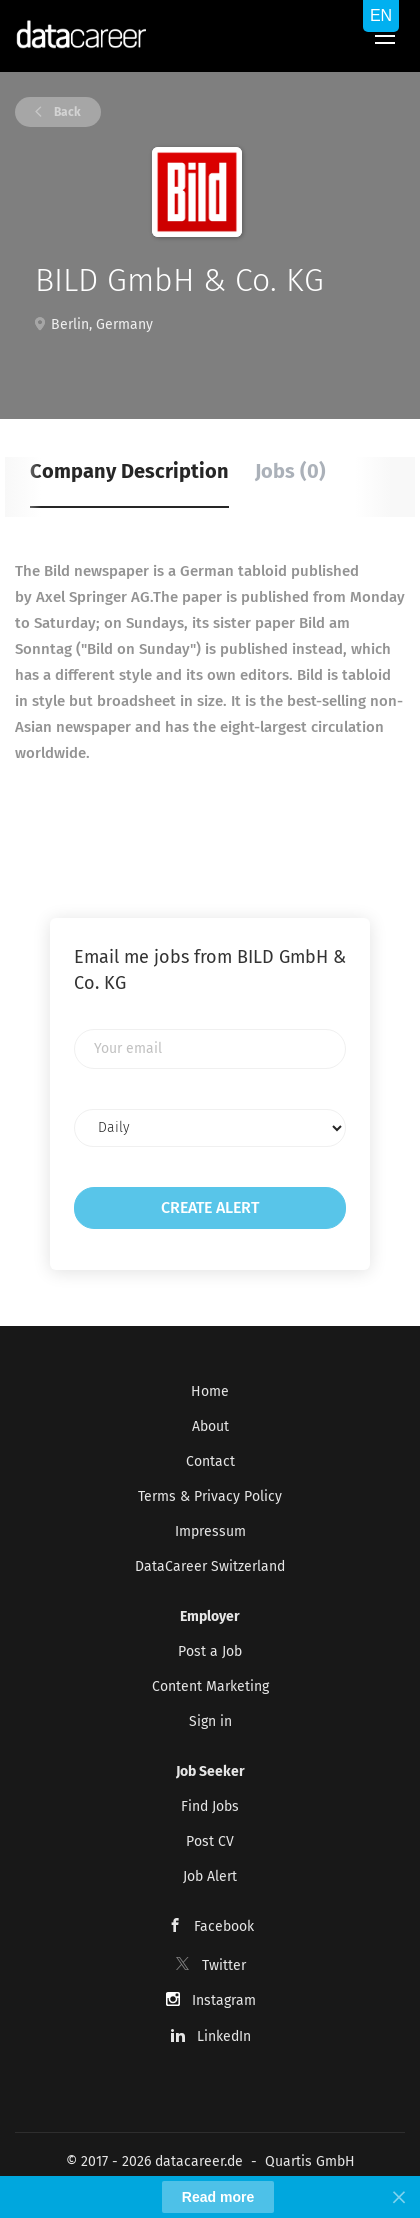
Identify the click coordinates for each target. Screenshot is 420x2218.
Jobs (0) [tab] (290, 471)
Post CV (210, 1841)
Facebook (224, 1926)
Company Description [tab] (129, 471)
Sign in (210, 1721)
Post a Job (210, 1651)
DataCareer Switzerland (210, 1566)
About (210, 1426)
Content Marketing (210, 1686)
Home (210, 1391)
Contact (210, 1461)
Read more (218, 2197)
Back (66, 112)
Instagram (224, 2000)
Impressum (210, 1531)
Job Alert (210, 1876)
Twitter (224, 1965)
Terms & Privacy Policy (210, 1496)
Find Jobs (210, 1806)
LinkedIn (224, 2036)
